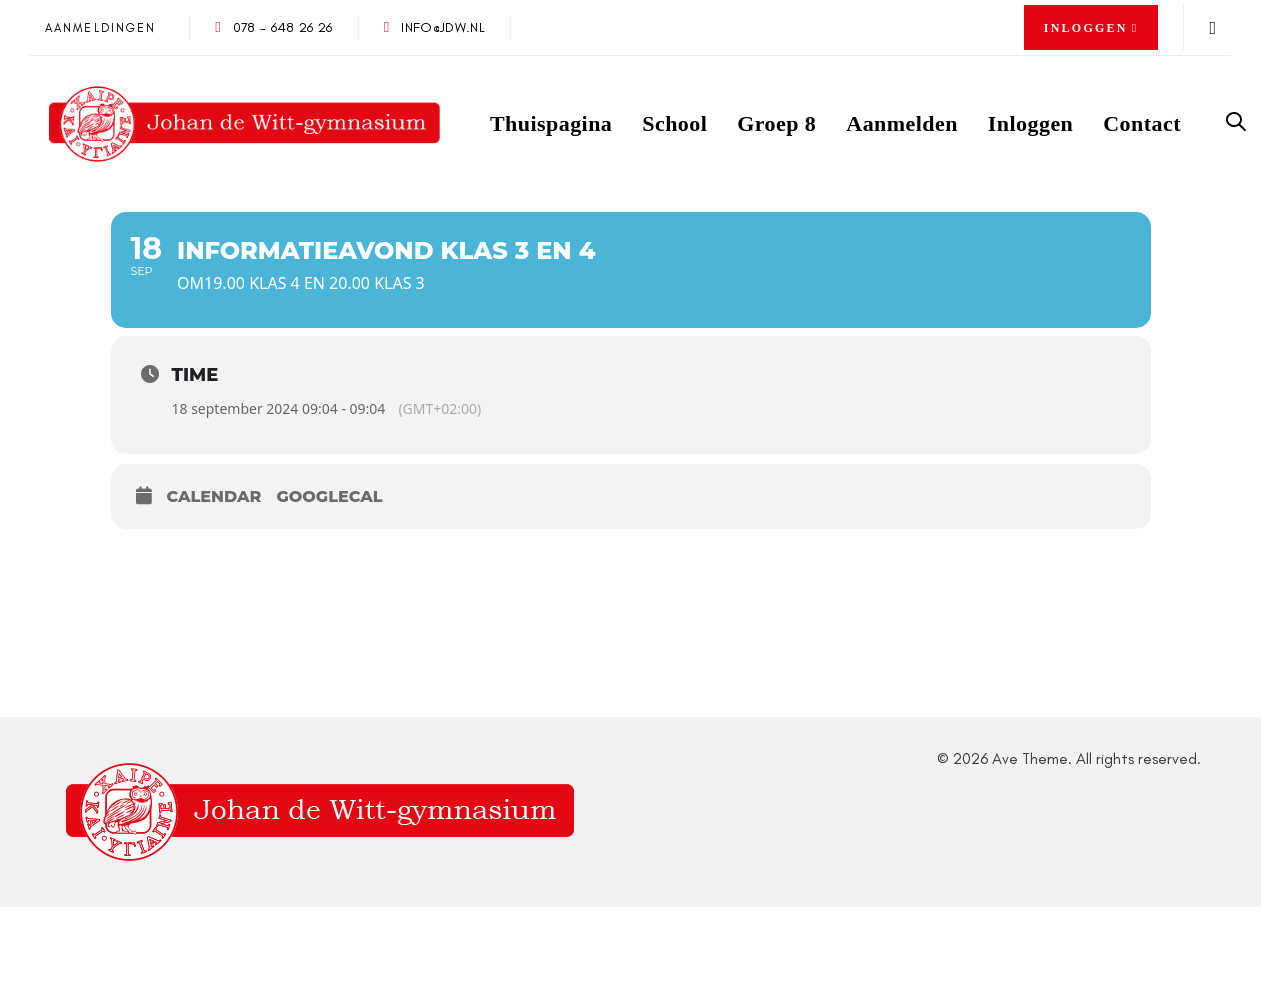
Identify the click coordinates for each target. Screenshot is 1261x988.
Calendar (214, 496)
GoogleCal (329, 496)
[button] (1091, 28)
